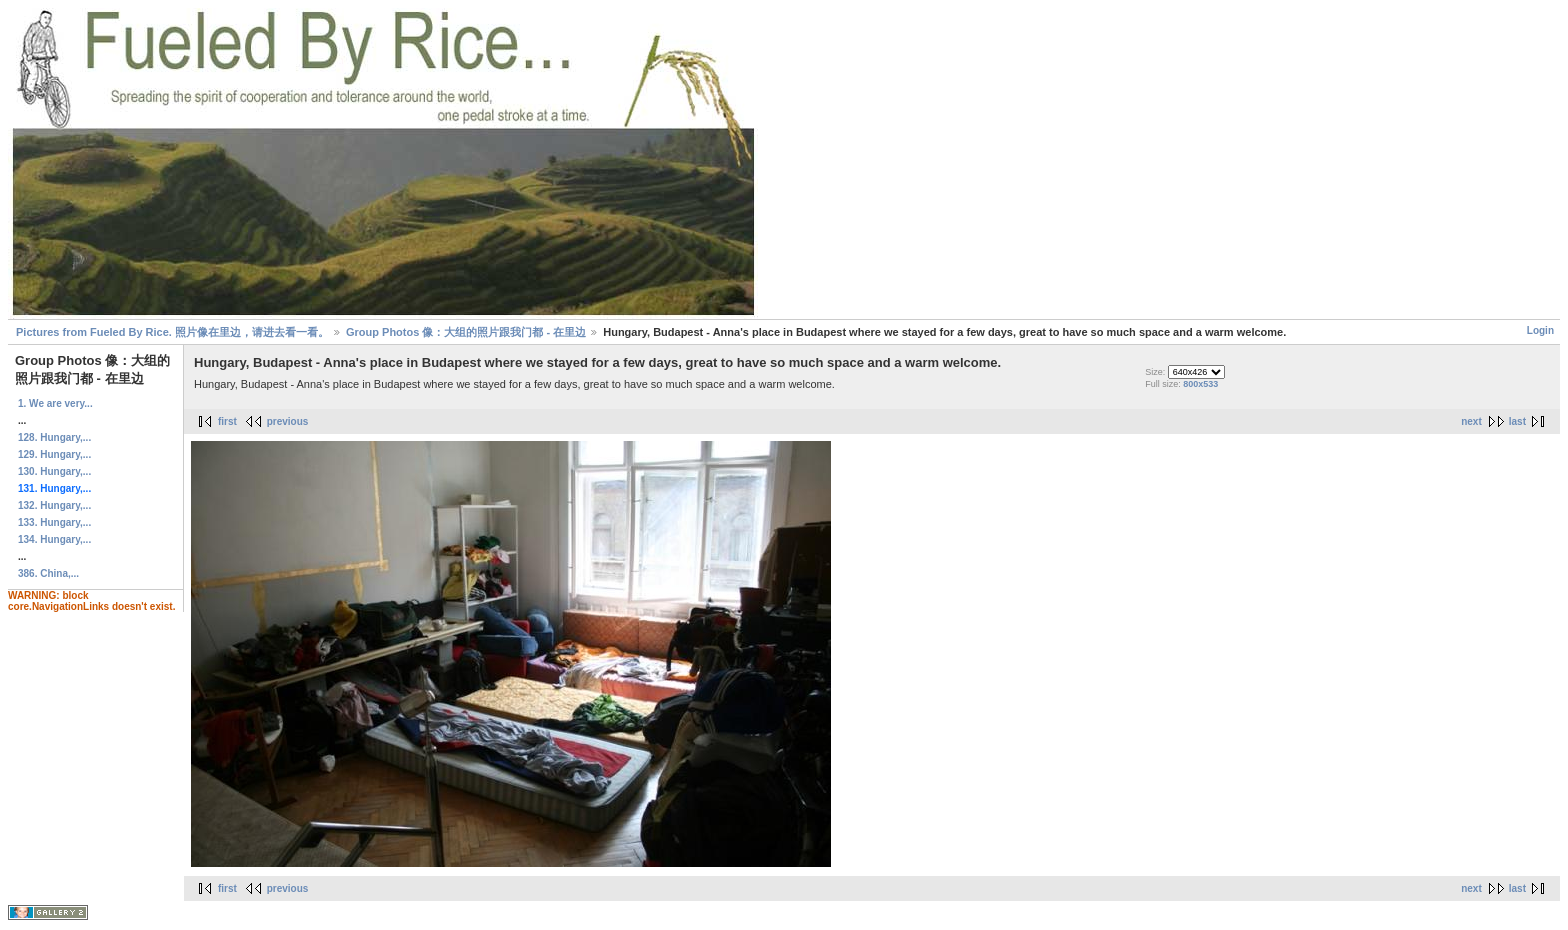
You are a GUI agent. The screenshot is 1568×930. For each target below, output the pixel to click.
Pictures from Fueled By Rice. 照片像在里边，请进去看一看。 (172, 332)
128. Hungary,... (54, 437)
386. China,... (48, 573)
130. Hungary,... (54, 471)
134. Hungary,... (54, 539)
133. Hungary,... (54, 522)
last (1517, 421)
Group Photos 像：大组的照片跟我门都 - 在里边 (466, 332)
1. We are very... (55, 403)
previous (288, 421)
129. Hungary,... (54, 454)
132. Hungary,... (54, 505)
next (1471, 421)
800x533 (1200, 384)
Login (1540, 330)
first (227, 421)
